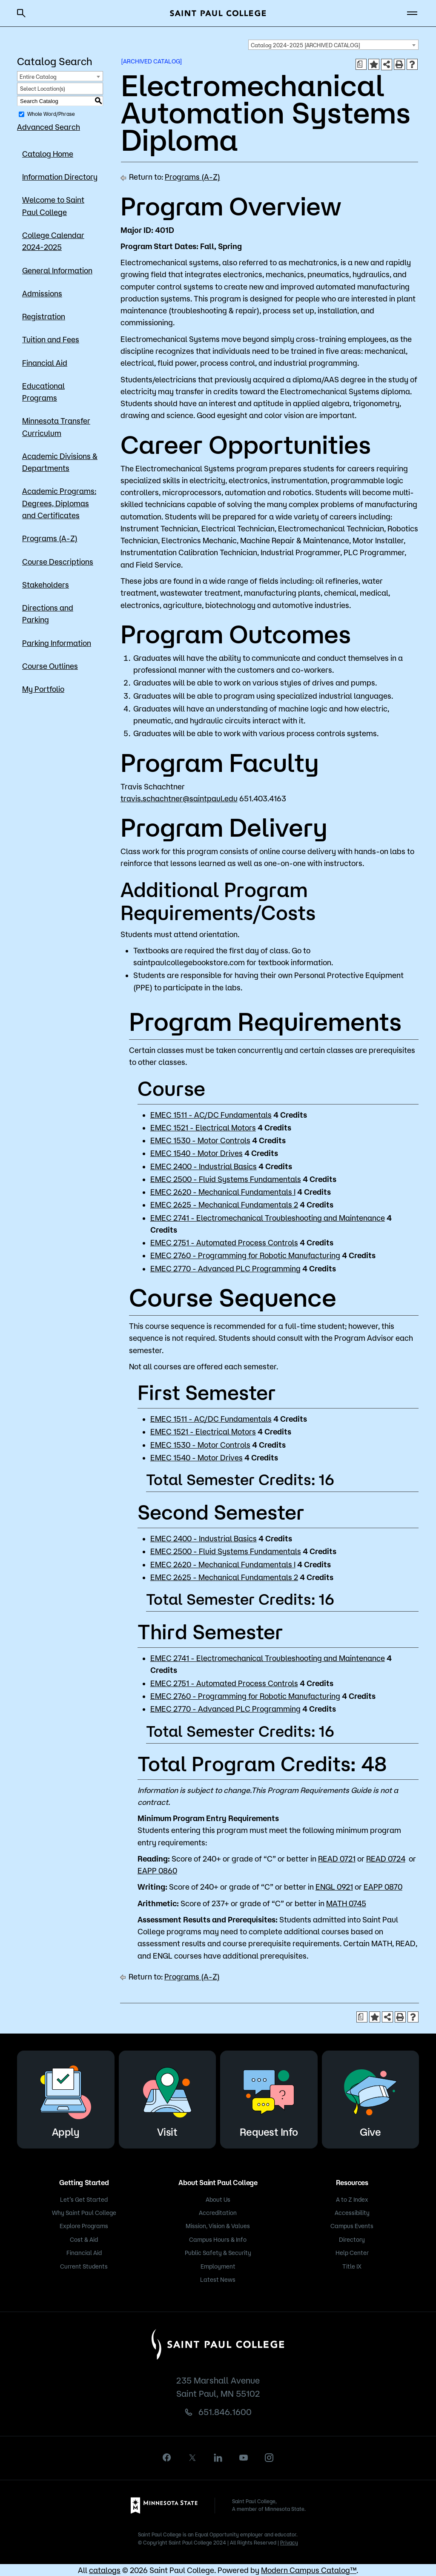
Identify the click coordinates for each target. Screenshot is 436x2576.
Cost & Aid (84, 2239)
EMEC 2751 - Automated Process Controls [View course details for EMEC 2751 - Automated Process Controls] (224, 1242)
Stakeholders (45, 584)
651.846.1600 (225, 2412)
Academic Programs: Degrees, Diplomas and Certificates (59, 503)
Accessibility (352, 2212)
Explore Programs (84, 2226)
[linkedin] (218, 2457)
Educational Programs (43, 392)
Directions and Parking (47, 613)
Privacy (289, 2542)
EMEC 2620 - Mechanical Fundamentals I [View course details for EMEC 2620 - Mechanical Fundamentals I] (222, 1192)
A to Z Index (352, 2199)
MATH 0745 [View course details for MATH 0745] (346, 1903)
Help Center (352, 2252)
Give (370, 2098)
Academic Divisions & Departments (60, 462)
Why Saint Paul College (84, 2212)
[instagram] (269, 2457)
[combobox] (333, 45)
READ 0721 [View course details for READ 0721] (337, 1858)
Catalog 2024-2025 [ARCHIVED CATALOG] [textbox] (305, 45)
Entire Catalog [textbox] (38, 77)
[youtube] (243, 2458)
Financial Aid (44, 363)
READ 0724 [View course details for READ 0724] (385, 1858)
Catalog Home (47, 153)
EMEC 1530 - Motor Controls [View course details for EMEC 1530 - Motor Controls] (200, 1140)
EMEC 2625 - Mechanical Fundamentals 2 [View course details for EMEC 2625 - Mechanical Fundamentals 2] (224, 1204)
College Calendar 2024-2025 (53, 241)
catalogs (104, 2570)
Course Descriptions (57, 561)
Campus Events (351, 2226)
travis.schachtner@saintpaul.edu (179, 798)
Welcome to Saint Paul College (53, 205)
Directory (352, 2239)
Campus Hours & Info (218, 2239)
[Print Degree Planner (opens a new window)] (361, 64)
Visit (167, 2098)
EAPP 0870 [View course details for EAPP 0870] (383, 1886)
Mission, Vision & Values (218, 2226)
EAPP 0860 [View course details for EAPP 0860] (157, 1870)
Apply (66, 2098)
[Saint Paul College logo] (218, 13)
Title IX (351, 2266)
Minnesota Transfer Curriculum (56, 426)
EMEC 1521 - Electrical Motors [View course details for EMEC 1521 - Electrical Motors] (203, 1127)
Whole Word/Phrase (51, 114)
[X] (192, 2457)
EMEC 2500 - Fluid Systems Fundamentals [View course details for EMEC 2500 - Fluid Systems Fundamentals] (225, 1179)
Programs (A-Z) (49, 538)
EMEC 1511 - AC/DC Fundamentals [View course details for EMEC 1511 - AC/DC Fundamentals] (211, 1114)
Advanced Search (48, 127)
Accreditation (218, 2212)
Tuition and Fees (50, 339)
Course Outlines (50, 666)
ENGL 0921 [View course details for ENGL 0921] (334, 1886)
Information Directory (60, 176)
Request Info (269, 2098)
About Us (218, 2199)
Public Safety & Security (218, 2252)
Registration (43, 316)
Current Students (84, 2266)
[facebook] (167, 2457)
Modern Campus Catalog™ (308, 2570)
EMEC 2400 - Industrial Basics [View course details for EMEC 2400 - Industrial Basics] (203, 1166)
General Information (57, 270)
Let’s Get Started (84, 2199)
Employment (218, 2266)
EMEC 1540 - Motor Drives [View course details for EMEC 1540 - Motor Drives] (196, 1153)
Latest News (217, 2279)
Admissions (42, 293)
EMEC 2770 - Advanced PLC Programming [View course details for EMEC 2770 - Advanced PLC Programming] (225, 1268)
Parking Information (56, 643)
